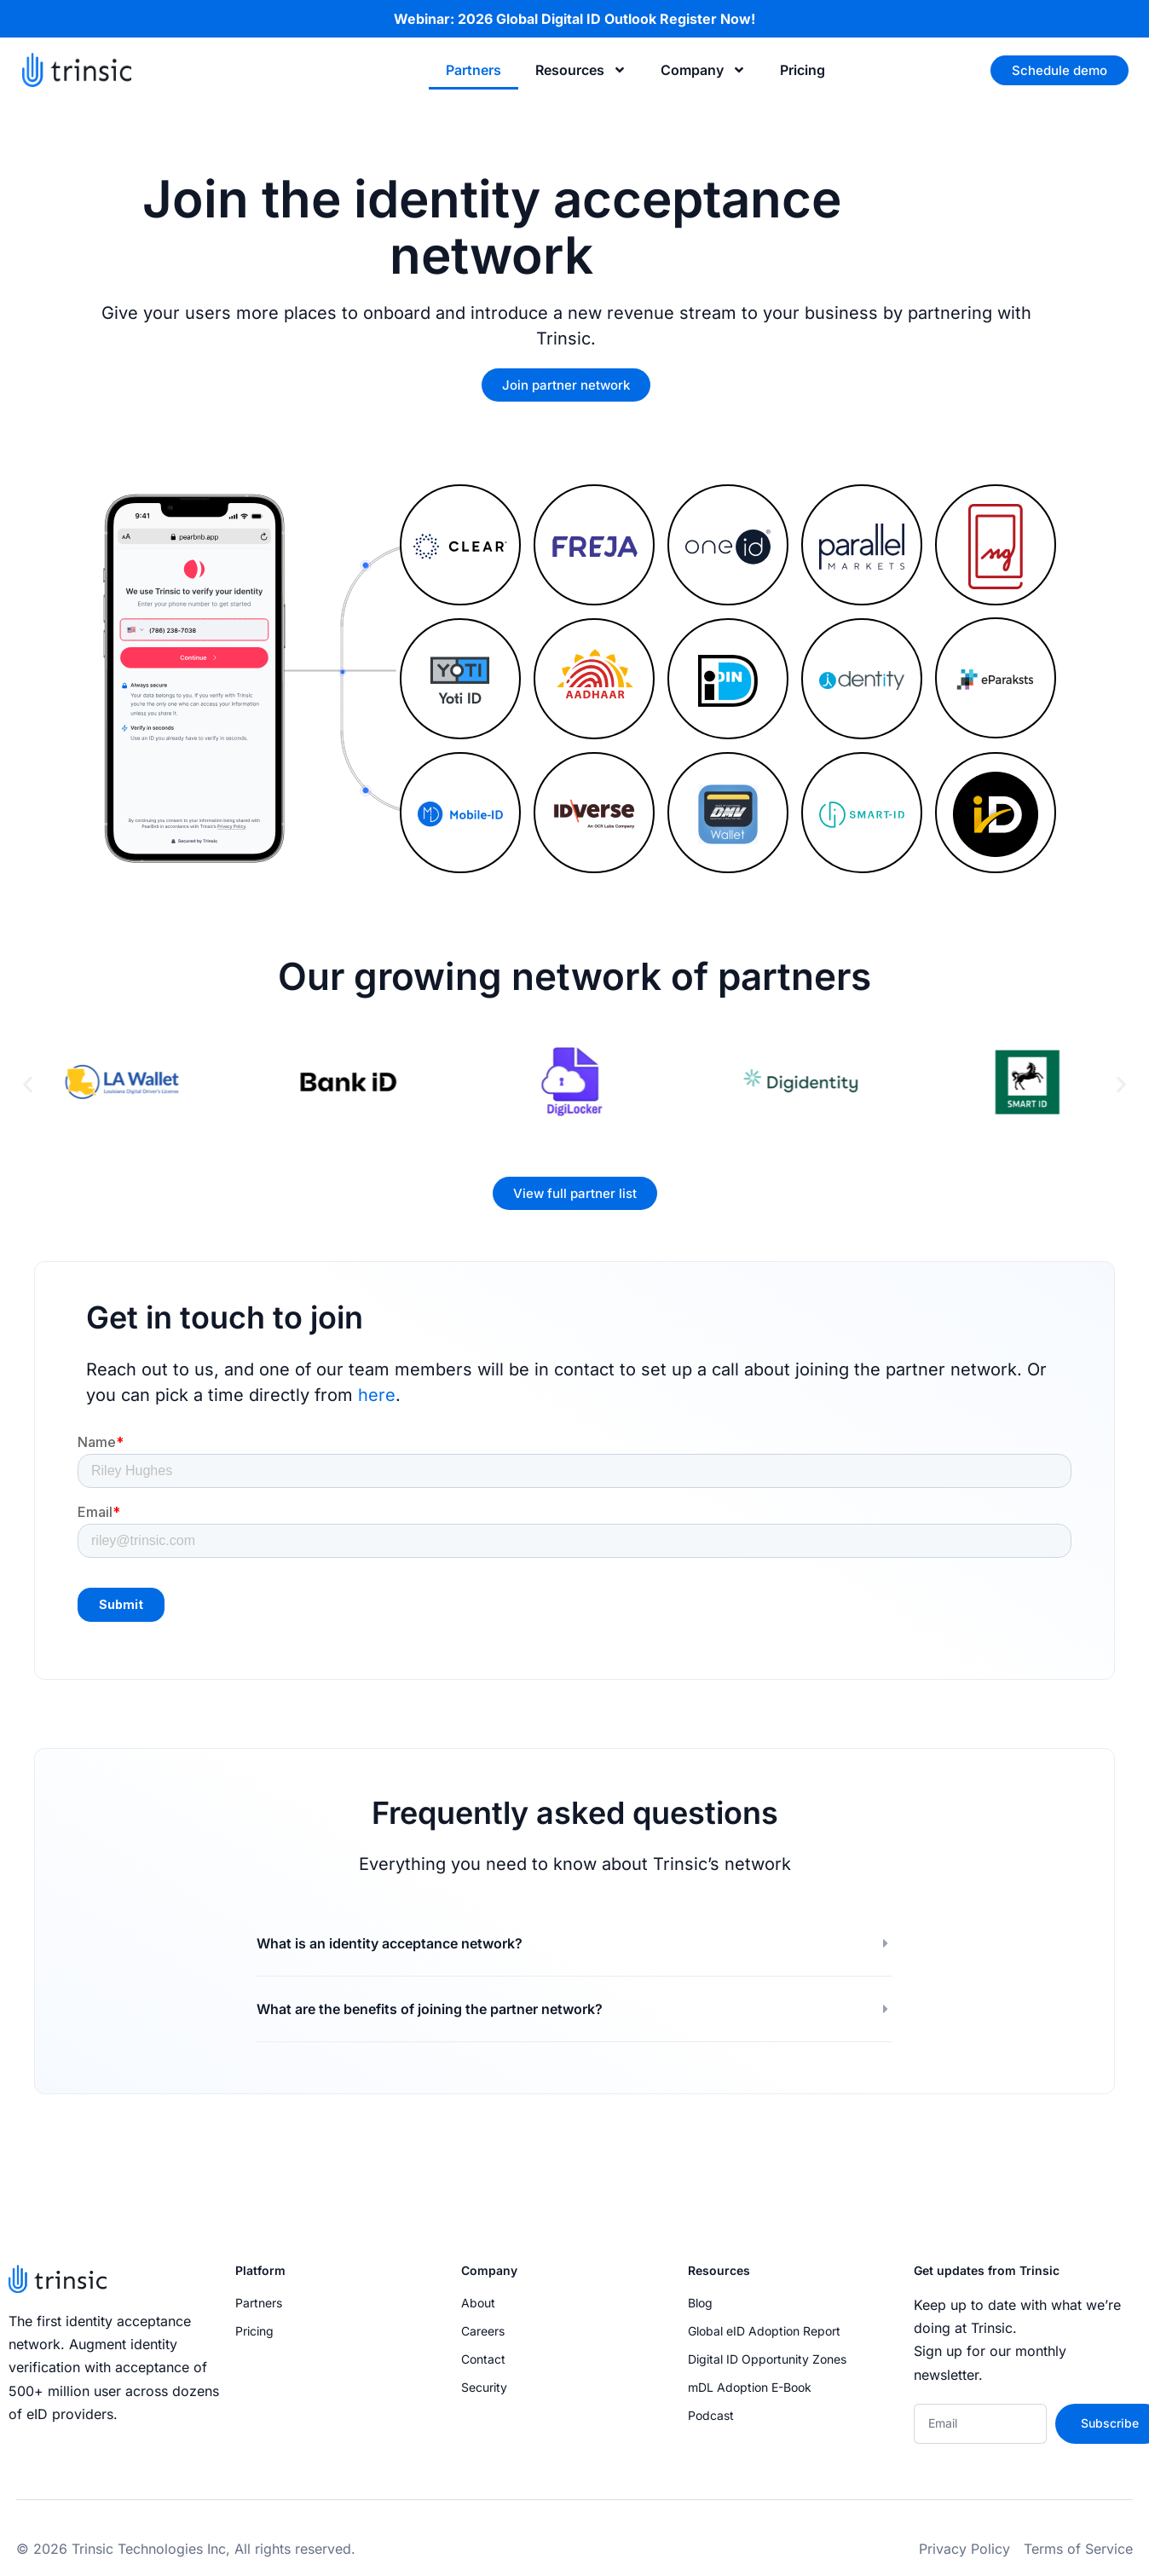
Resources (580, 70)
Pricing (802, 69)
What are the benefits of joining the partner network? (430, 2008)
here (377, 1395)
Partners (473, 69)
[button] (27, 1085)
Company (703, 70)
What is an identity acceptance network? (390, 1943)
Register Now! (707, 18)
